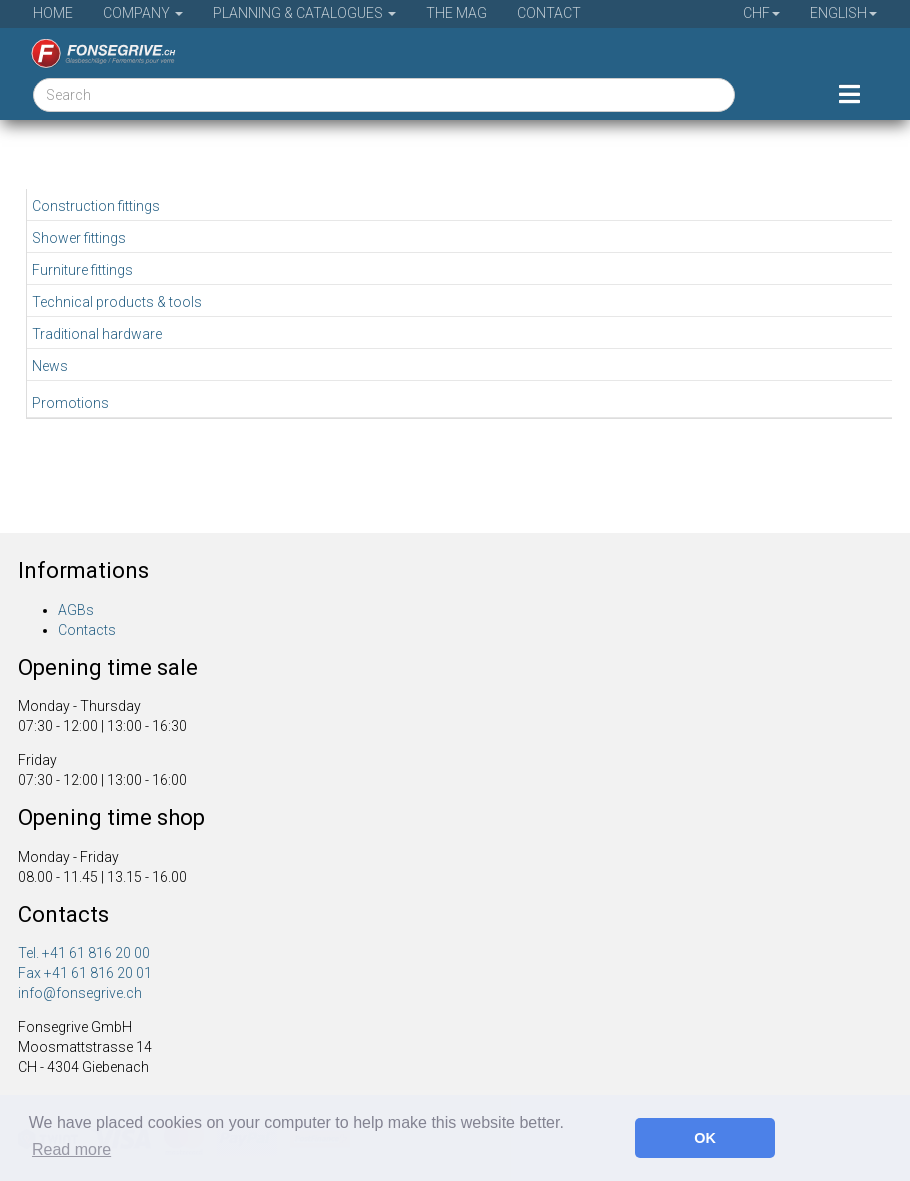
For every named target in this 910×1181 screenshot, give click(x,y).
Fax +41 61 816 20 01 (85, 973)
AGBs (76, 610)
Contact (549, 13)
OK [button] (705, 1138)
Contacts (87, 630)
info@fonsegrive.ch (80, 993)
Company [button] (143, 13)
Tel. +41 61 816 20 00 (84, 953)
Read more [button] (71, 1149)
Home (53, 13)
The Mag (456, 13)
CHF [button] (761, 13)
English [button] (843, 13)
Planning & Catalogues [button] (304, 13)
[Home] (95, 53)
